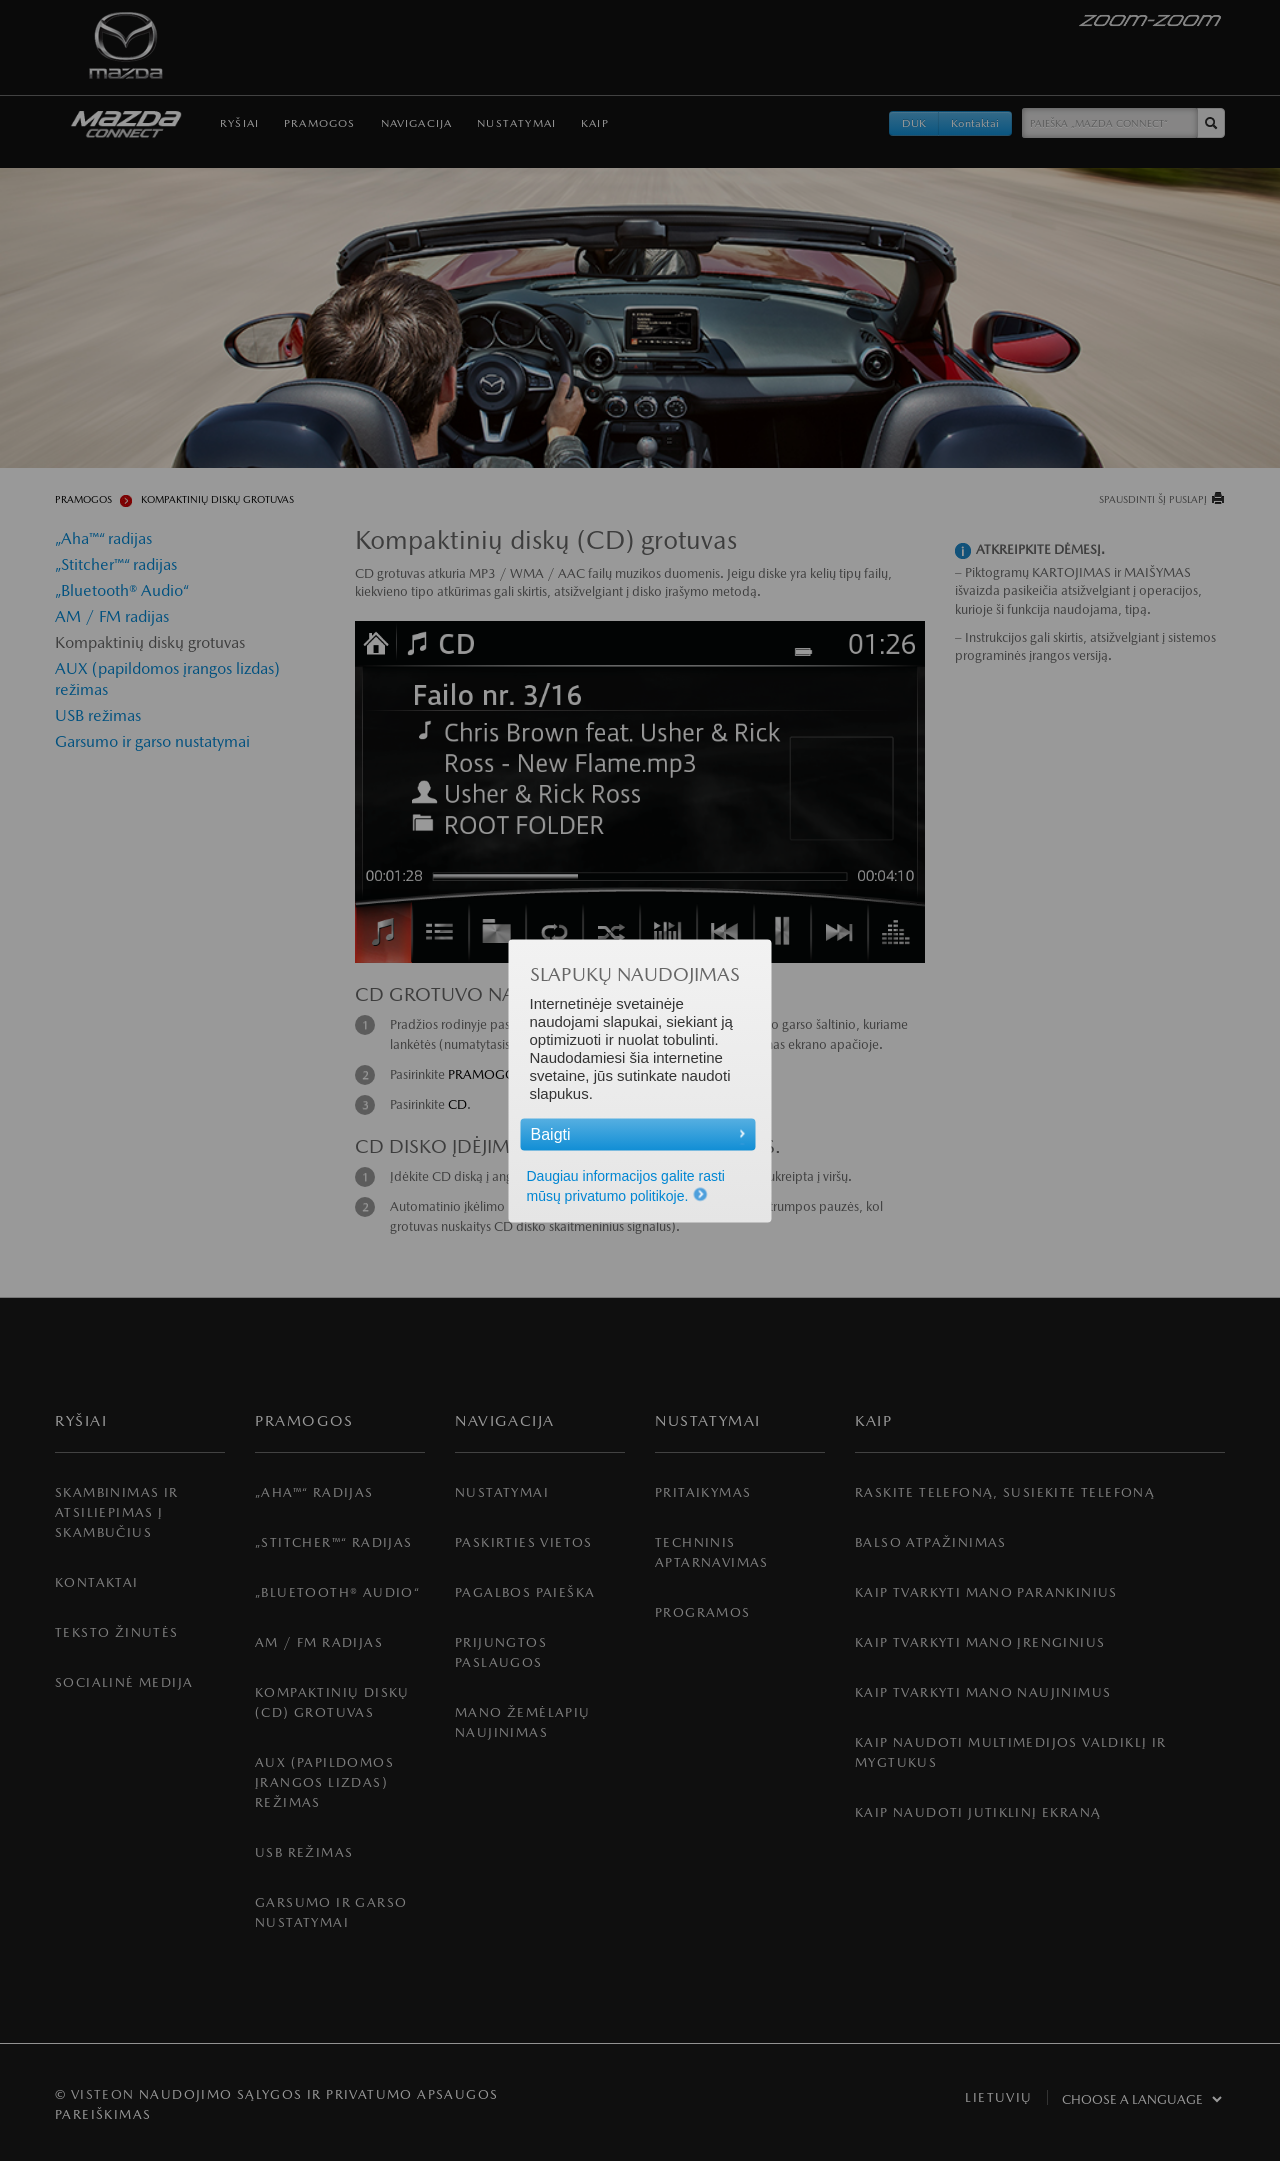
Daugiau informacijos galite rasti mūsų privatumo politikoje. (626, 1185)
